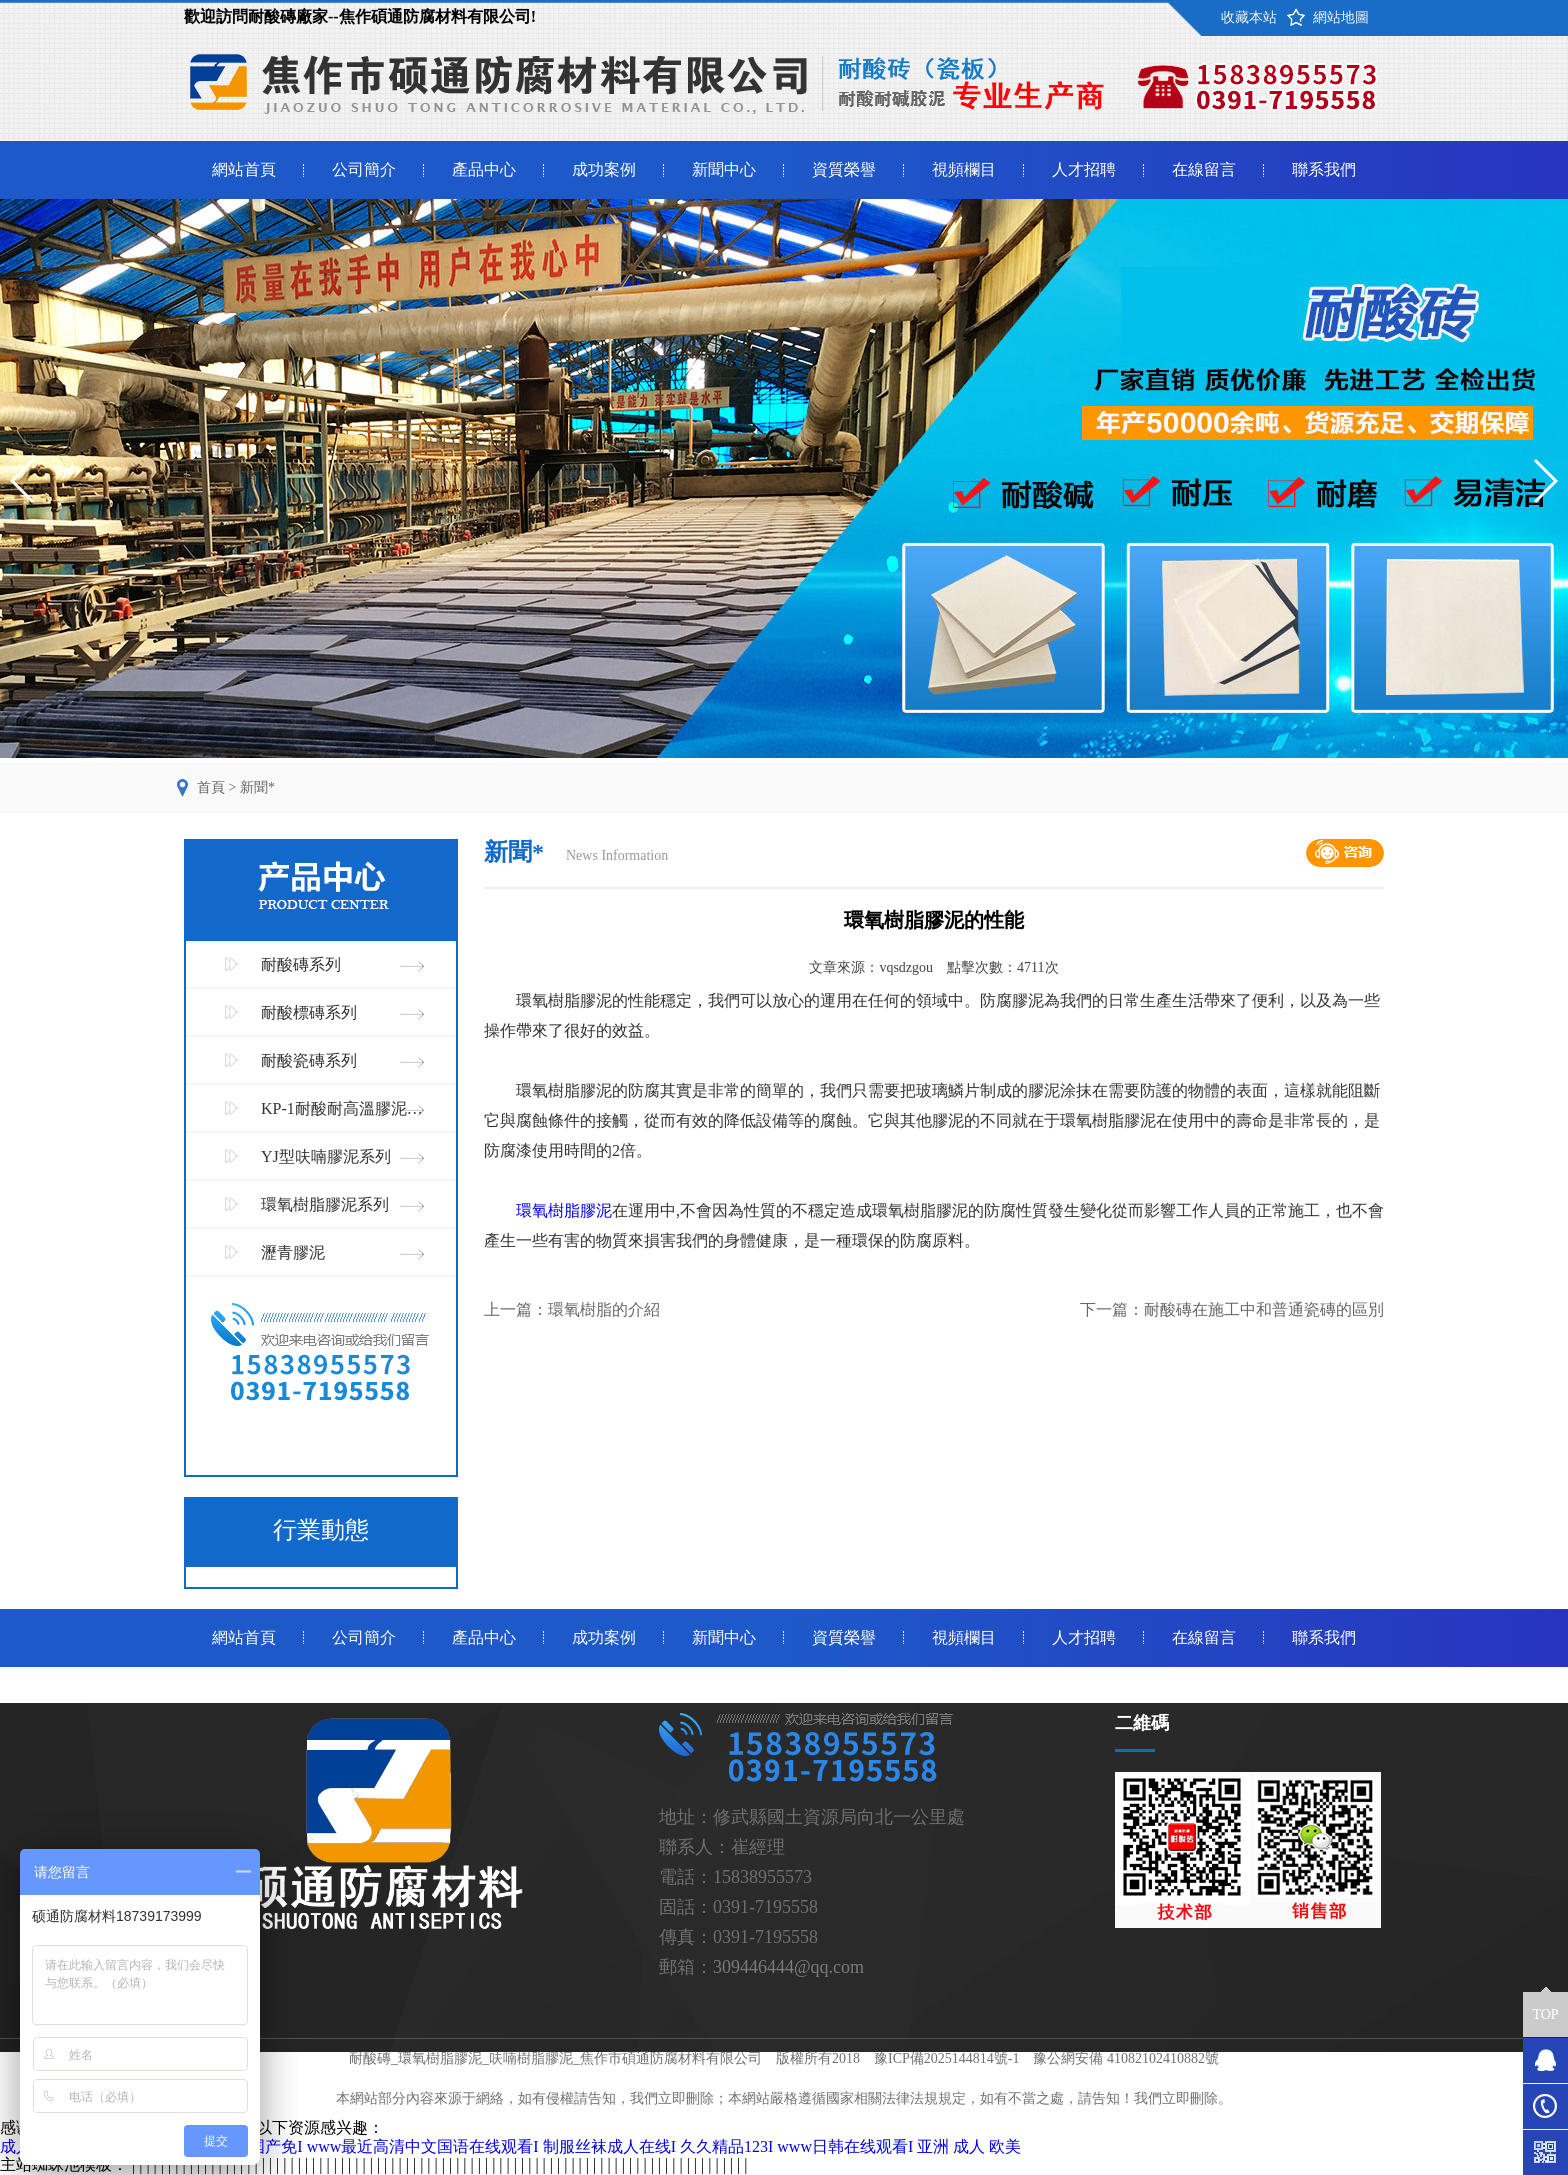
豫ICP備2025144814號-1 (946, 2058)
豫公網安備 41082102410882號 (1126, 2058)
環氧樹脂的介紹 (604, 1309)
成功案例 (604, 169)
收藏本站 (1249, 17)
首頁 (211, 787)
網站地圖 (1341, 17)
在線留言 (1204, 169)
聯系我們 (1324, 169)
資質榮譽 (844, 169)
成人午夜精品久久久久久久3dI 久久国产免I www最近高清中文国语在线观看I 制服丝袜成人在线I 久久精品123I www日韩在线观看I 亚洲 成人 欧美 (510, 2146)
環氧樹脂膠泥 (564, 1210)
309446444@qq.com (788, 1967)
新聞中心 (724, 169)
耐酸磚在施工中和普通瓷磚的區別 (1264, 1309)
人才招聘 (1084, 169)
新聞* (257, 787)
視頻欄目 (964, 169)
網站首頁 (244, 169)
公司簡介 (364, 169)
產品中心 (484, 169)
